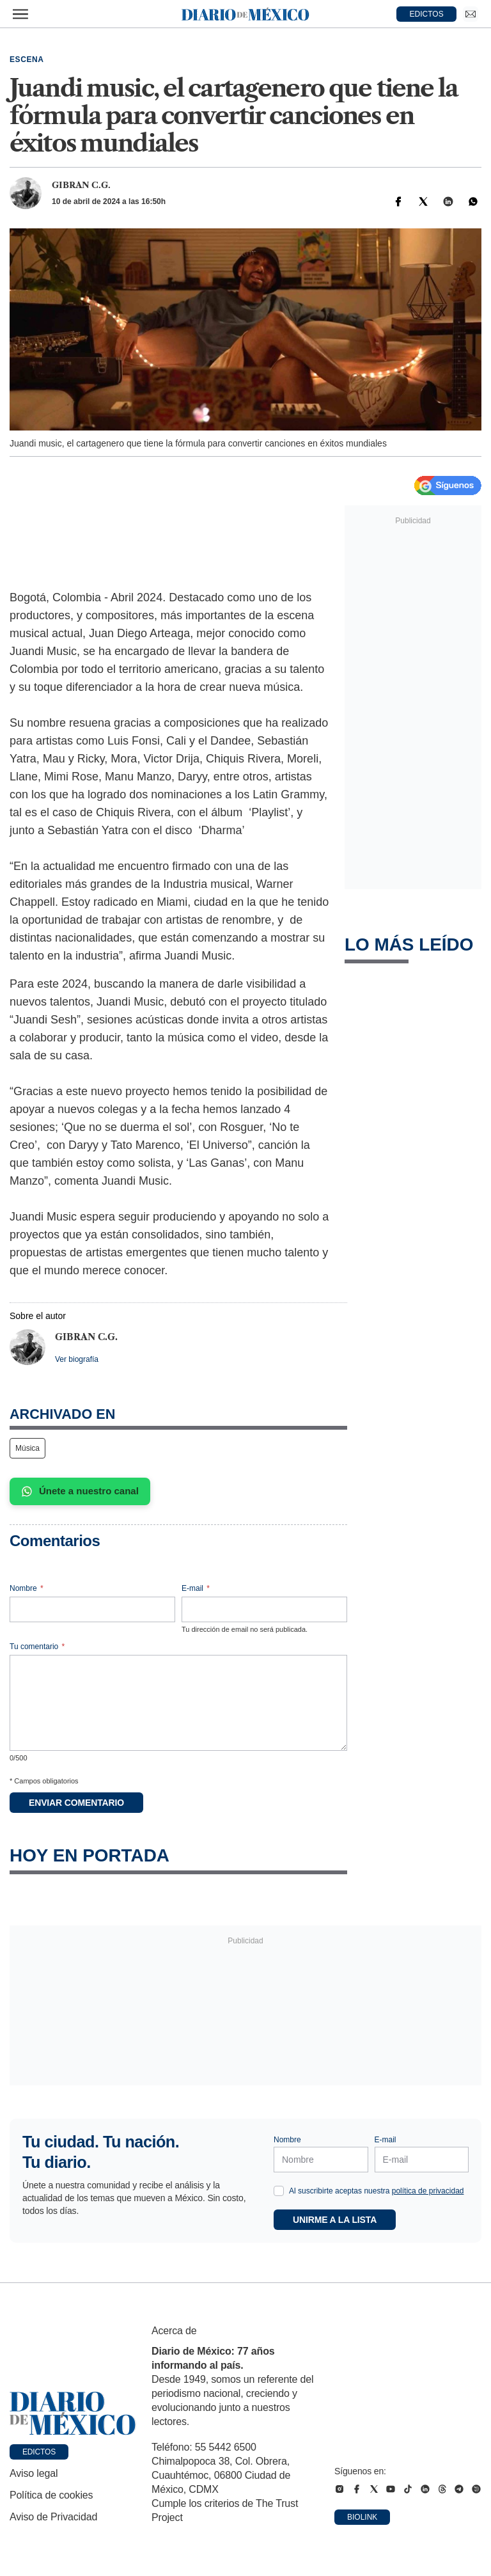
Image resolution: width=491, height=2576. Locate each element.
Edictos (39, 2451)
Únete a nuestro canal (80, 1491)
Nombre (26, 1588)
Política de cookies (51, 2495)
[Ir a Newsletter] (470, 14)
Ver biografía (76, 1359)
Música (27, 1448)
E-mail (196, 1588)
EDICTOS (427, 14)
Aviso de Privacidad (53, 2516)
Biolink (362, 2517)
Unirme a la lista (335, 2220)
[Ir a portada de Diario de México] (73, 2413)
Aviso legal (34, 2473)
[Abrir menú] (20, 14)
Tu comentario (37, 1646)
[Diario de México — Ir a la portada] (245, 14)
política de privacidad (428, 2190)
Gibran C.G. (81, 185)
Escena (27, 59)
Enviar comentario (76, 1803)
